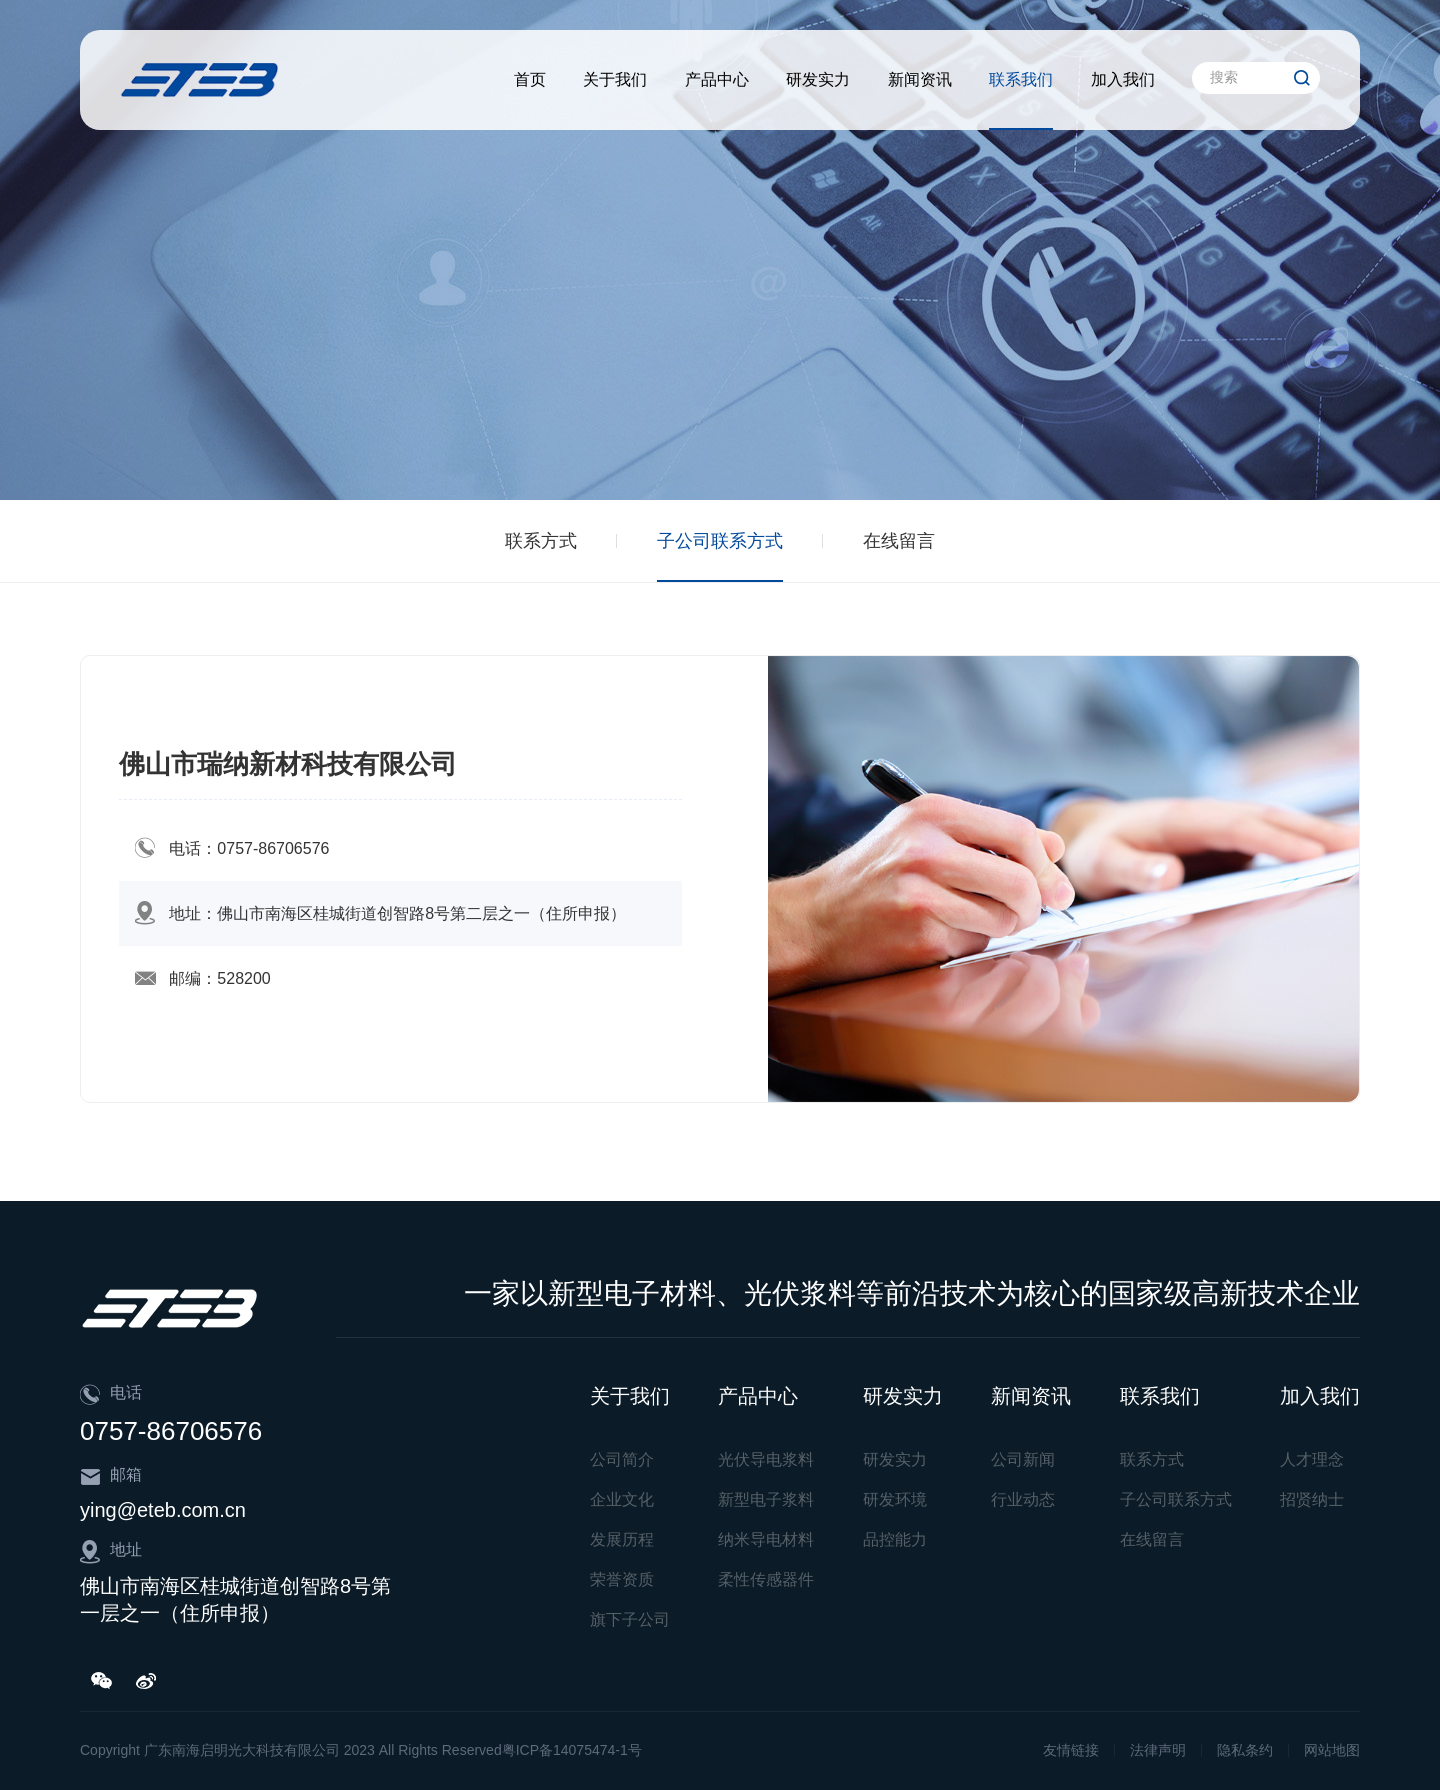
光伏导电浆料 (766, 1459)
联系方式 (541, 541)
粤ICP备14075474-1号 (572, 1750)
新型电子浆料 (766, 1499)
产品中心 (717, 79)
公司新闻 (1023, 1459)
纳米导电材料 (766, 1539)
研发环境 (895, 1499)
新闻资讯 (920, 79)
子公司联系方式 (720, 541)
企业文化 (622, 1499)
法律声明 (1158, 1750)
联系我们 (1021, 79)
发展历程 (622, 1539)
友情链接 (1071, 1750)
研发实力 (818, 79)
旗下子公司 (630, 1619)
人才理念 (1312, 1459)
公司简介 (622, 1459)
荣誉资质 (622, 1579)
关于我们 (615, 79)
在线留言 (899, 541)
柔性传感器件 (766, 1579)
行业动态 (1023, 1499)
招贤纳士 (1312, 1499)
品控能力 (895, 1539)
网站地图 (1332, 1750)
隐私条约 (1245, 1750)
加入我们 (1123, 79)
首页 (530, 79)
